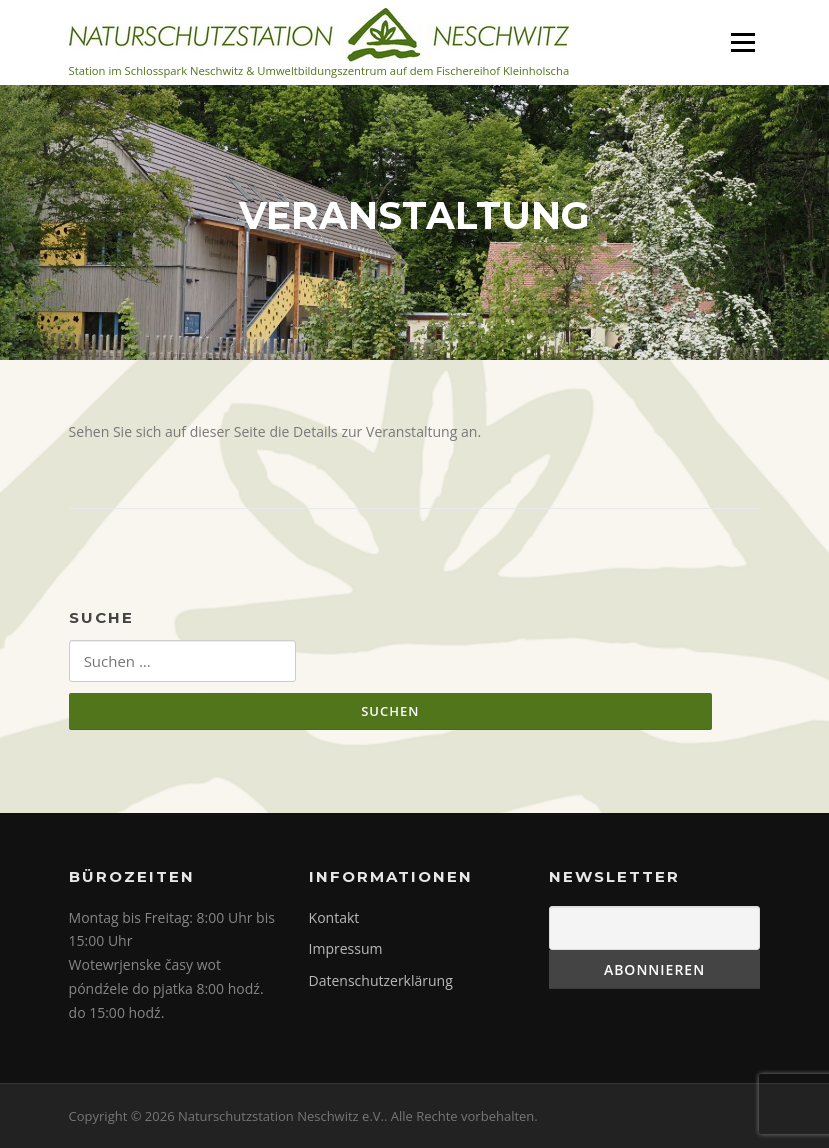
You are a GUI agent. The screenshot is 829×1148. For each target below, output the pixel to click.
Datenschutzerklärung (381, 980)
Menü (742, 42)
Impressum (346, 948)
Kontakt (334, 917)
